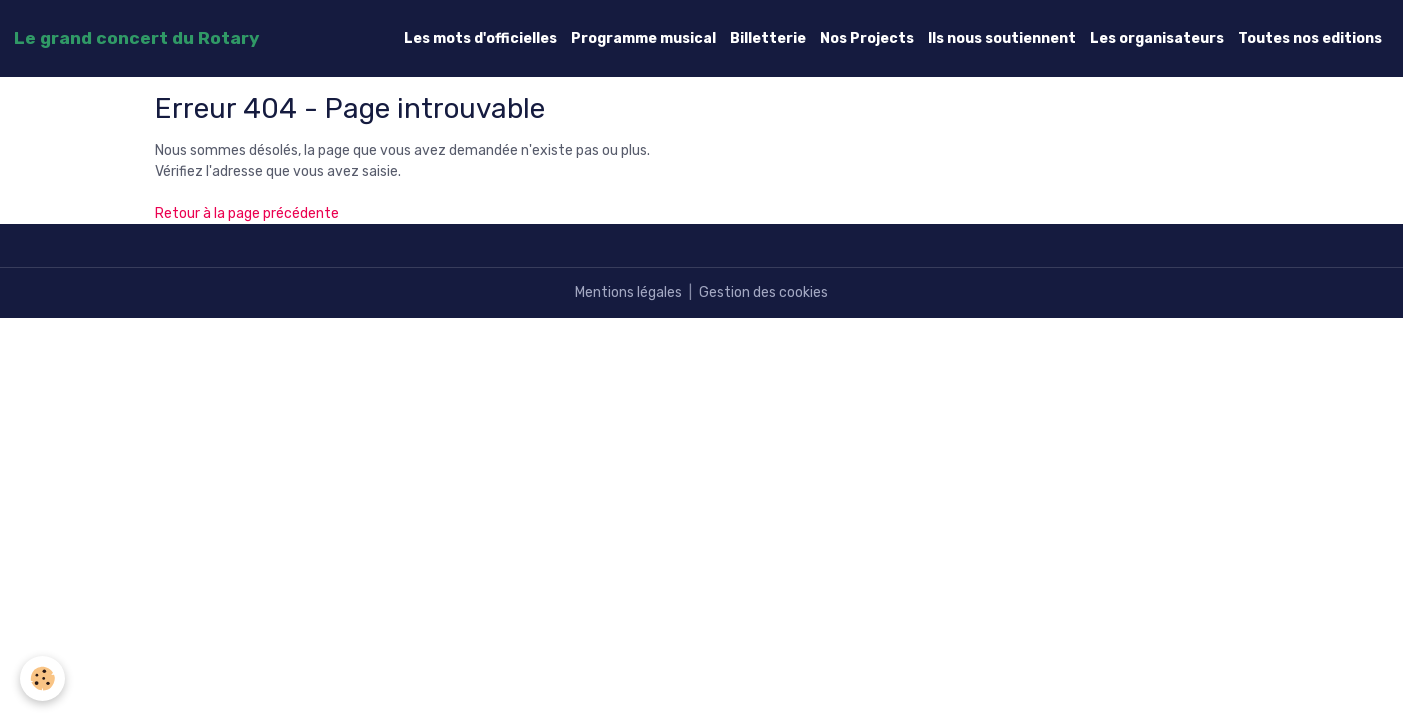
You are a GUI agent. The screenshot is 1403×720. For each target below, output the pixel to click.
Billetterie (768, 38)
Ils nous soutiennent (1002, 38)
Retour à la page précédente (247, 213)
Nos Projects (867, 38)
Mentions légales (628, 292)
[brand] (136, 38)
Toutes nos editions (1310, 38)
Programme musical (643, 38)
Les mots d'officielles (480, 38)
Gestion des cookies (763, 292)
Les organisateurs (1157, 38)
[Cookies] (42, 678)
